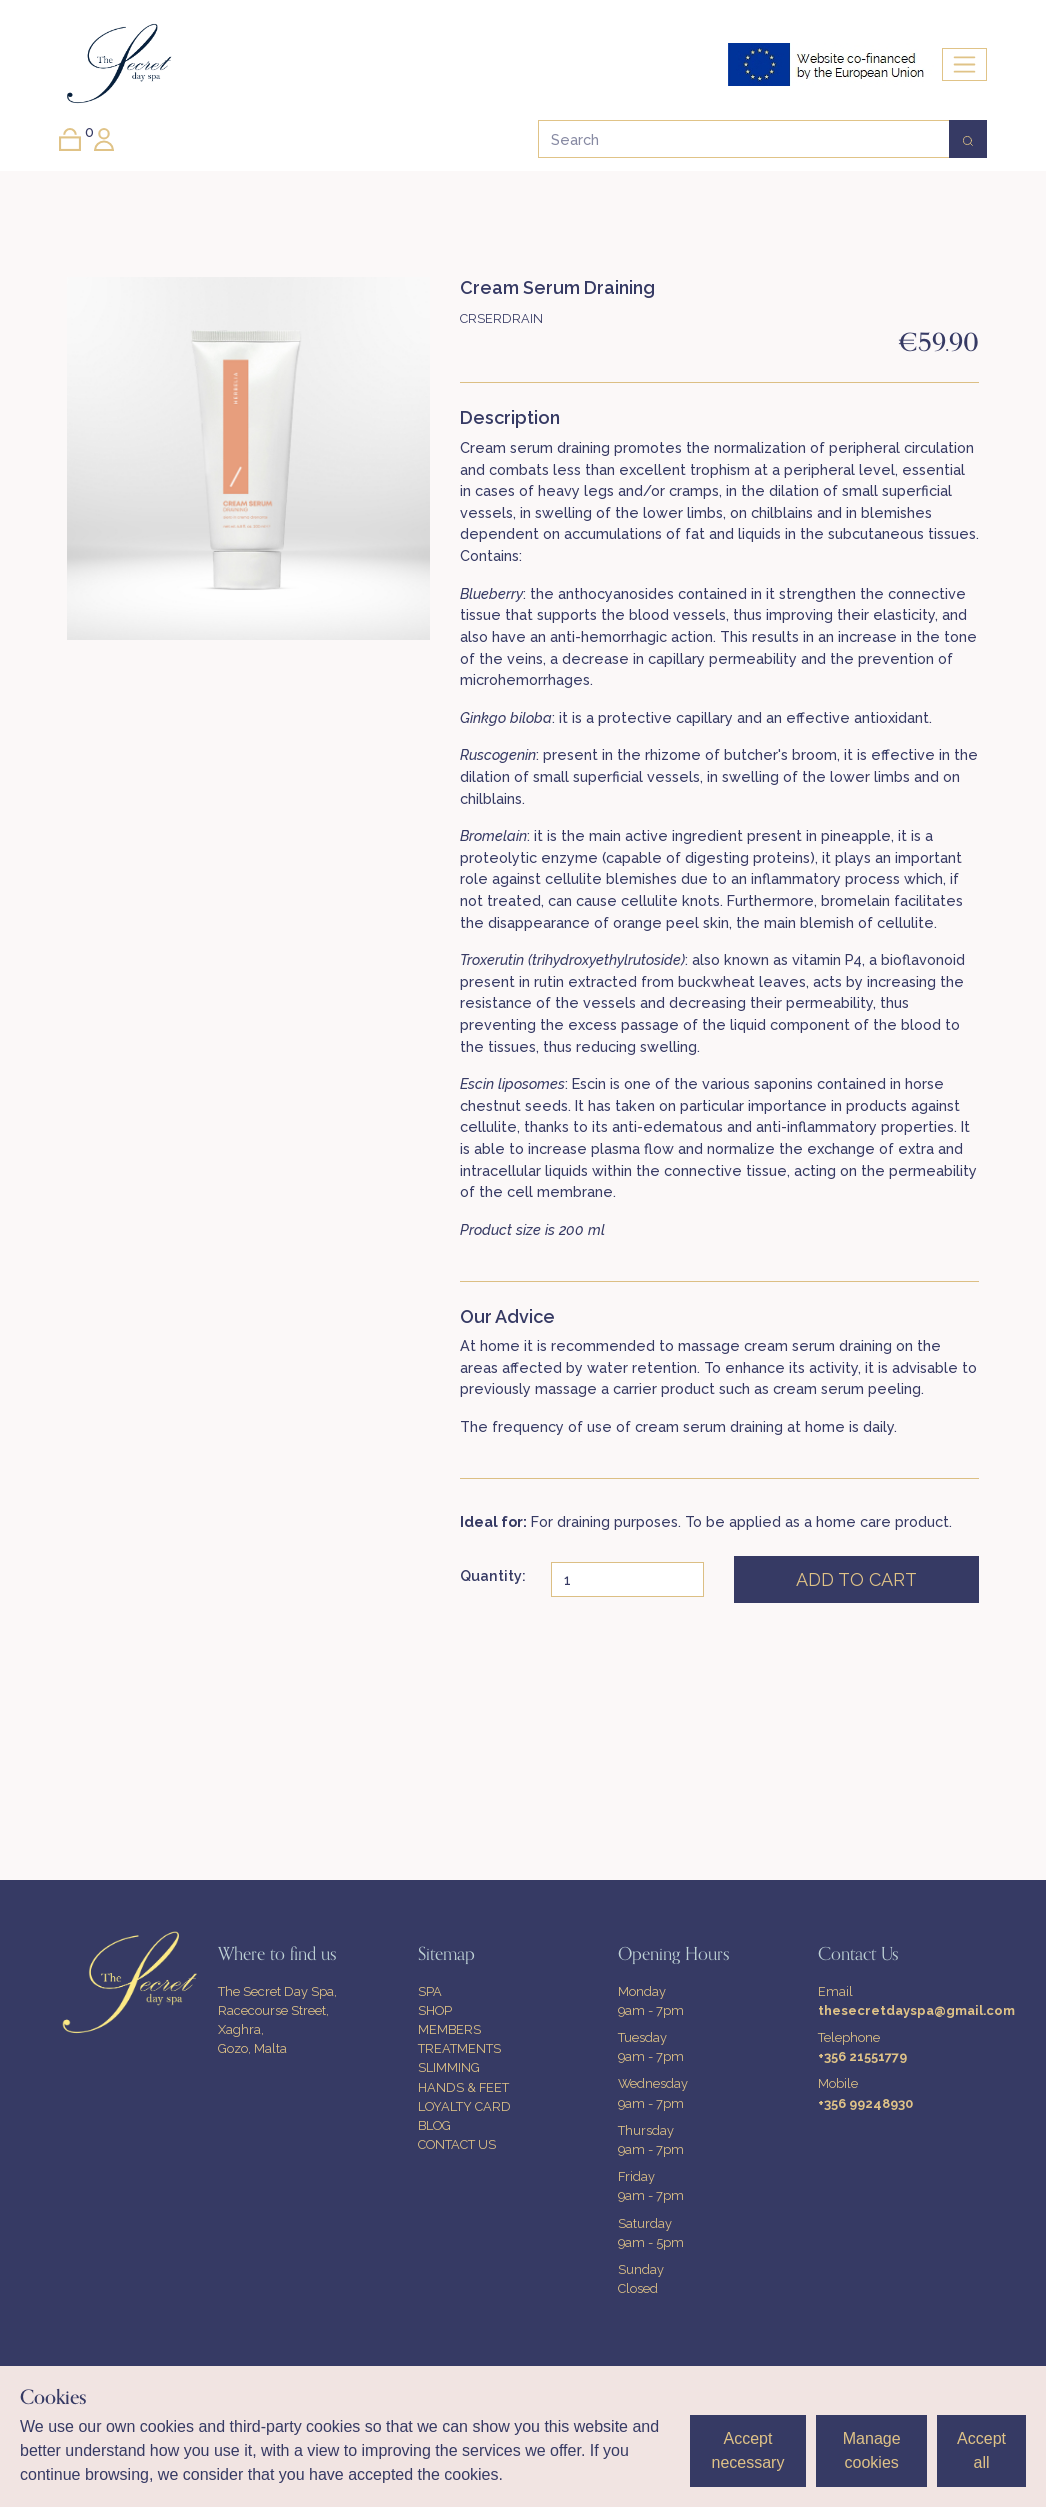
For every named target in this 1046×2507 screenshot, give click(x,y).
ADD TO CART (856, 1579)
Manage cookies (872, 2450)
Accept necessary (747, 2450)
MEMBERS (449, 2029)
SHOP (435, 2010)
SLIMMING (449, 2067)
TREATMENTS (459, 2048)
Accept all (981, 2450)
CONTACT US (457, 2144)
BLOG (434, 2125)
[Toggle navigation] (964, 64)
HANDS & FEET (463, 2087)
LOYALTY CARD (464, 2106)
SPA (430, 1991)
